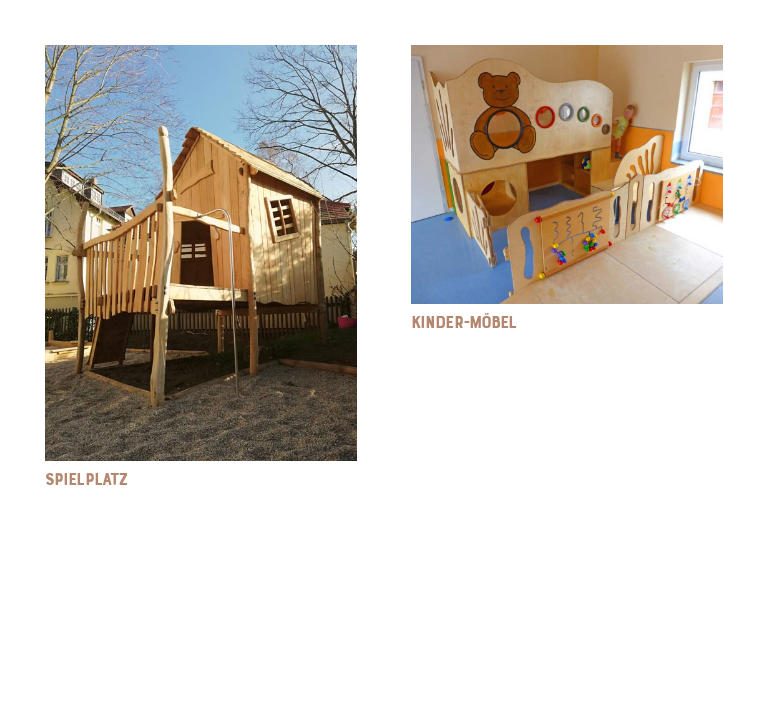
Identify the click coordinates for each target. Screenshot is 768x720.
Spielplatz (86, 479)
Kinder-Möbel (463, 322)
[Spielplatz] (201, 59)
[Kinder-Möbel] (567, 59)
